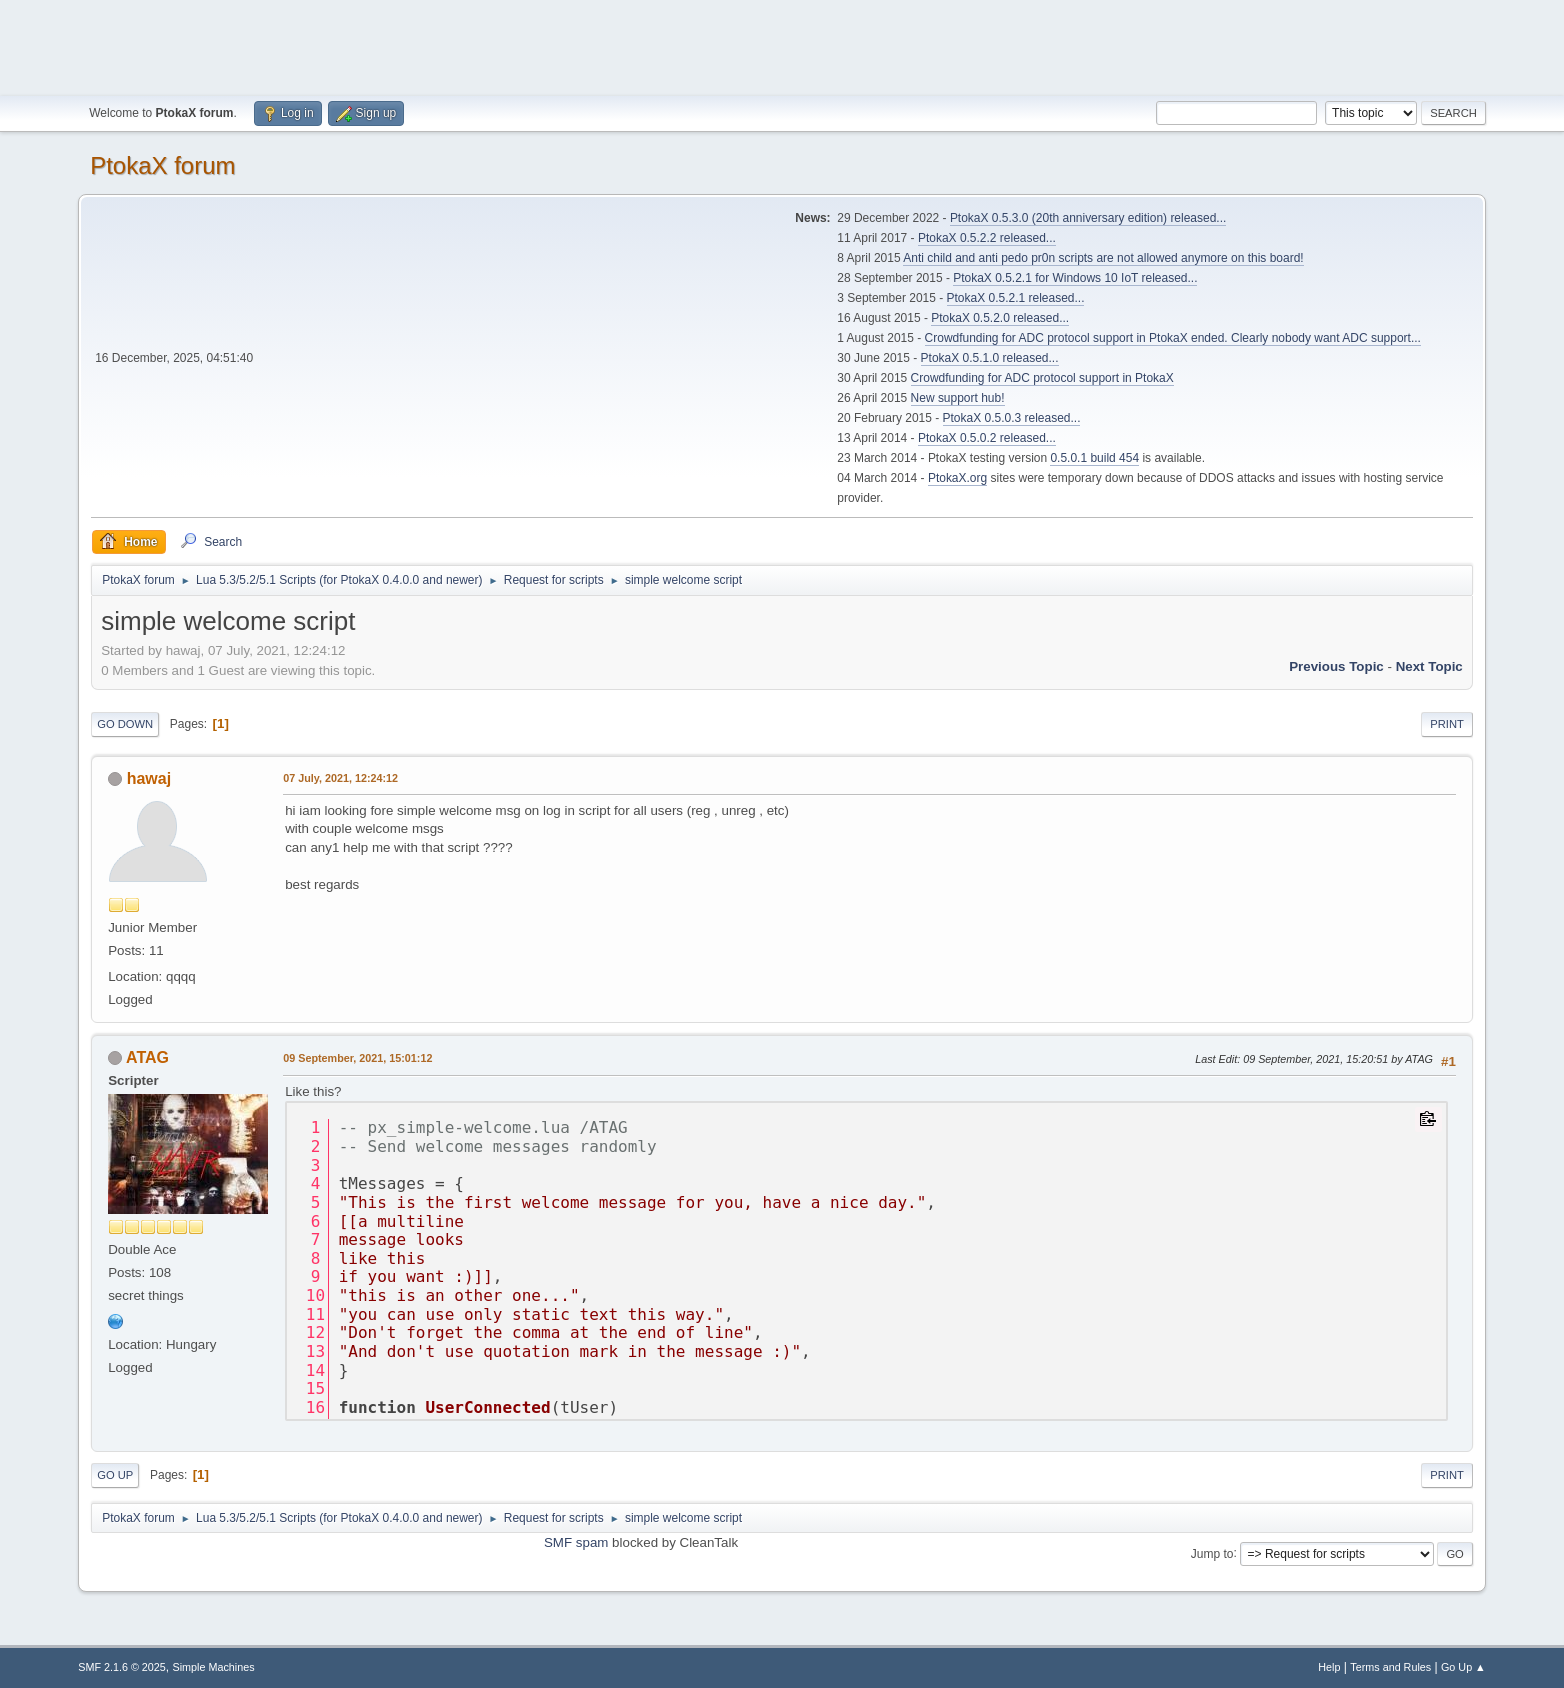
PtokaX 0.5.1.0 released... (990, 358)
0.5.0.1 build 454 (1094, 458)
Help (1329, 1667)
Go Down (125, 724)
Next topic (1429, 666)
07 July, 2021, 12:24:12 (340, 778)
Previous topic (1336, 666)
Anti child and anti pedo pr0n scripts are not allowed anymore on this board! (1103, 258)
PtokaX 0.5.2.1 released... (1016, 298)
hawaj (149, 778)
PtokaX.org (957, 478)
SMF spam (576, 1542)
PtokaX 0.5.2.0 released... (1000, 318)
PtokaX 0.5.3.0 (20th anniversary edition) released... (1088, 218)
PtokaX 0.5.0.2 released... (987, 438)
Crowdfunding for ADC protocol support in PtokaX (1042, 378)
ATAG (147, 1057)
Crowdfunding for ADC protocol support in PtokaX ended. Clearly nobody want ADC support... (1173, 338)
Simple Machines (214, 1667)
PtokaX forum (162, 165)
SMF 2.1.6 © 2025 (122, 1667)
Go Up (115, 1475)
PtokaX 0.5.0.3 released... (1012, 418)
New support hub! (958, 398)
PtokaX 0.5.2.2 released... (987, 238)
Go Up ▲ (1463, 1667)
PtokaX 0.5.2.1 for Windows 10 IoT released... (1075, 278)
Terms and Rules (1390, 1667)
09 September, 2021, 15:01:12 (357, 1058)
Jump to (1212, 1553)
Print (1447, 724)
